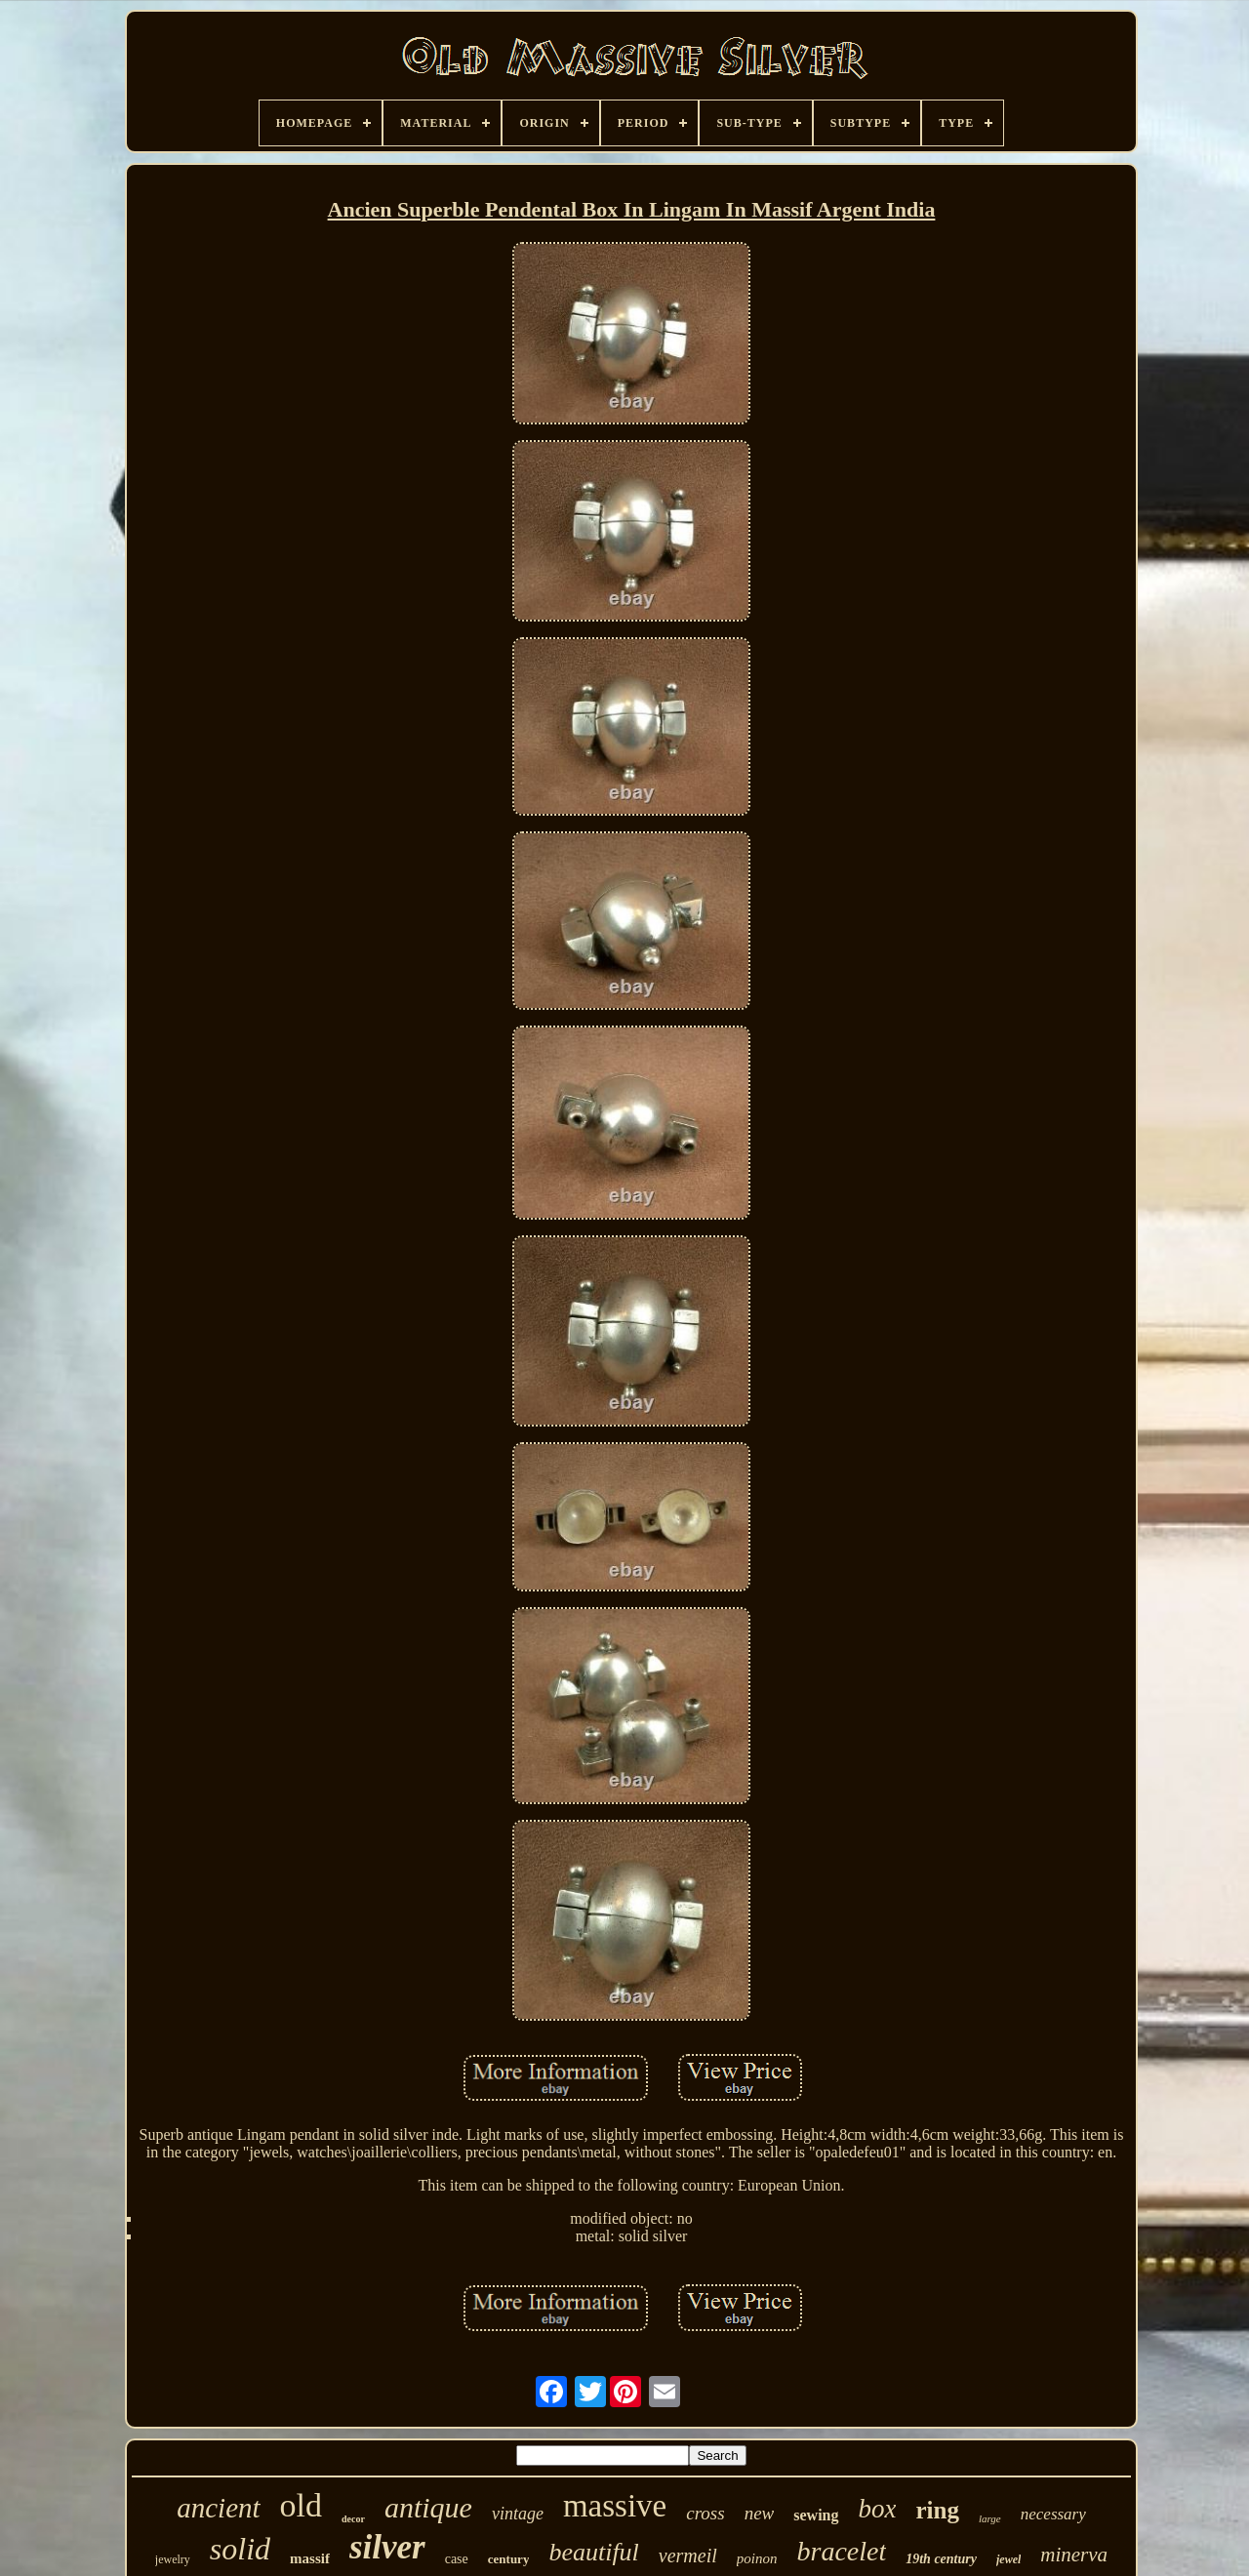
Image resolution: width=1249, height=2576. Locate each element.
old (301, 2505)
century (509, 2559)
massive (614, 2505)
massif (310, 2558)
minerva (1074, 2554)
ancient (218, 2507)
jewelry (172, 2559)
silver (387, 2547)
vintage (518, 2513)
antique (428, 2507)
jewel (1008, 2559)
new (760, 2513)
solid (240, 2548)
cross (705, 2513)
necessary (1053, 2514)
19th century (941, 2559)
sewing (815, 2515)
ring (936, 2510)
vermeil (688, 2555)
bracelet (841, 2551)
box (878, 2508)
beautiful (593, 2552)
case (456, 2559)
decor (353, 2519)
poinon (757, 2558)
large (990, 2518)
